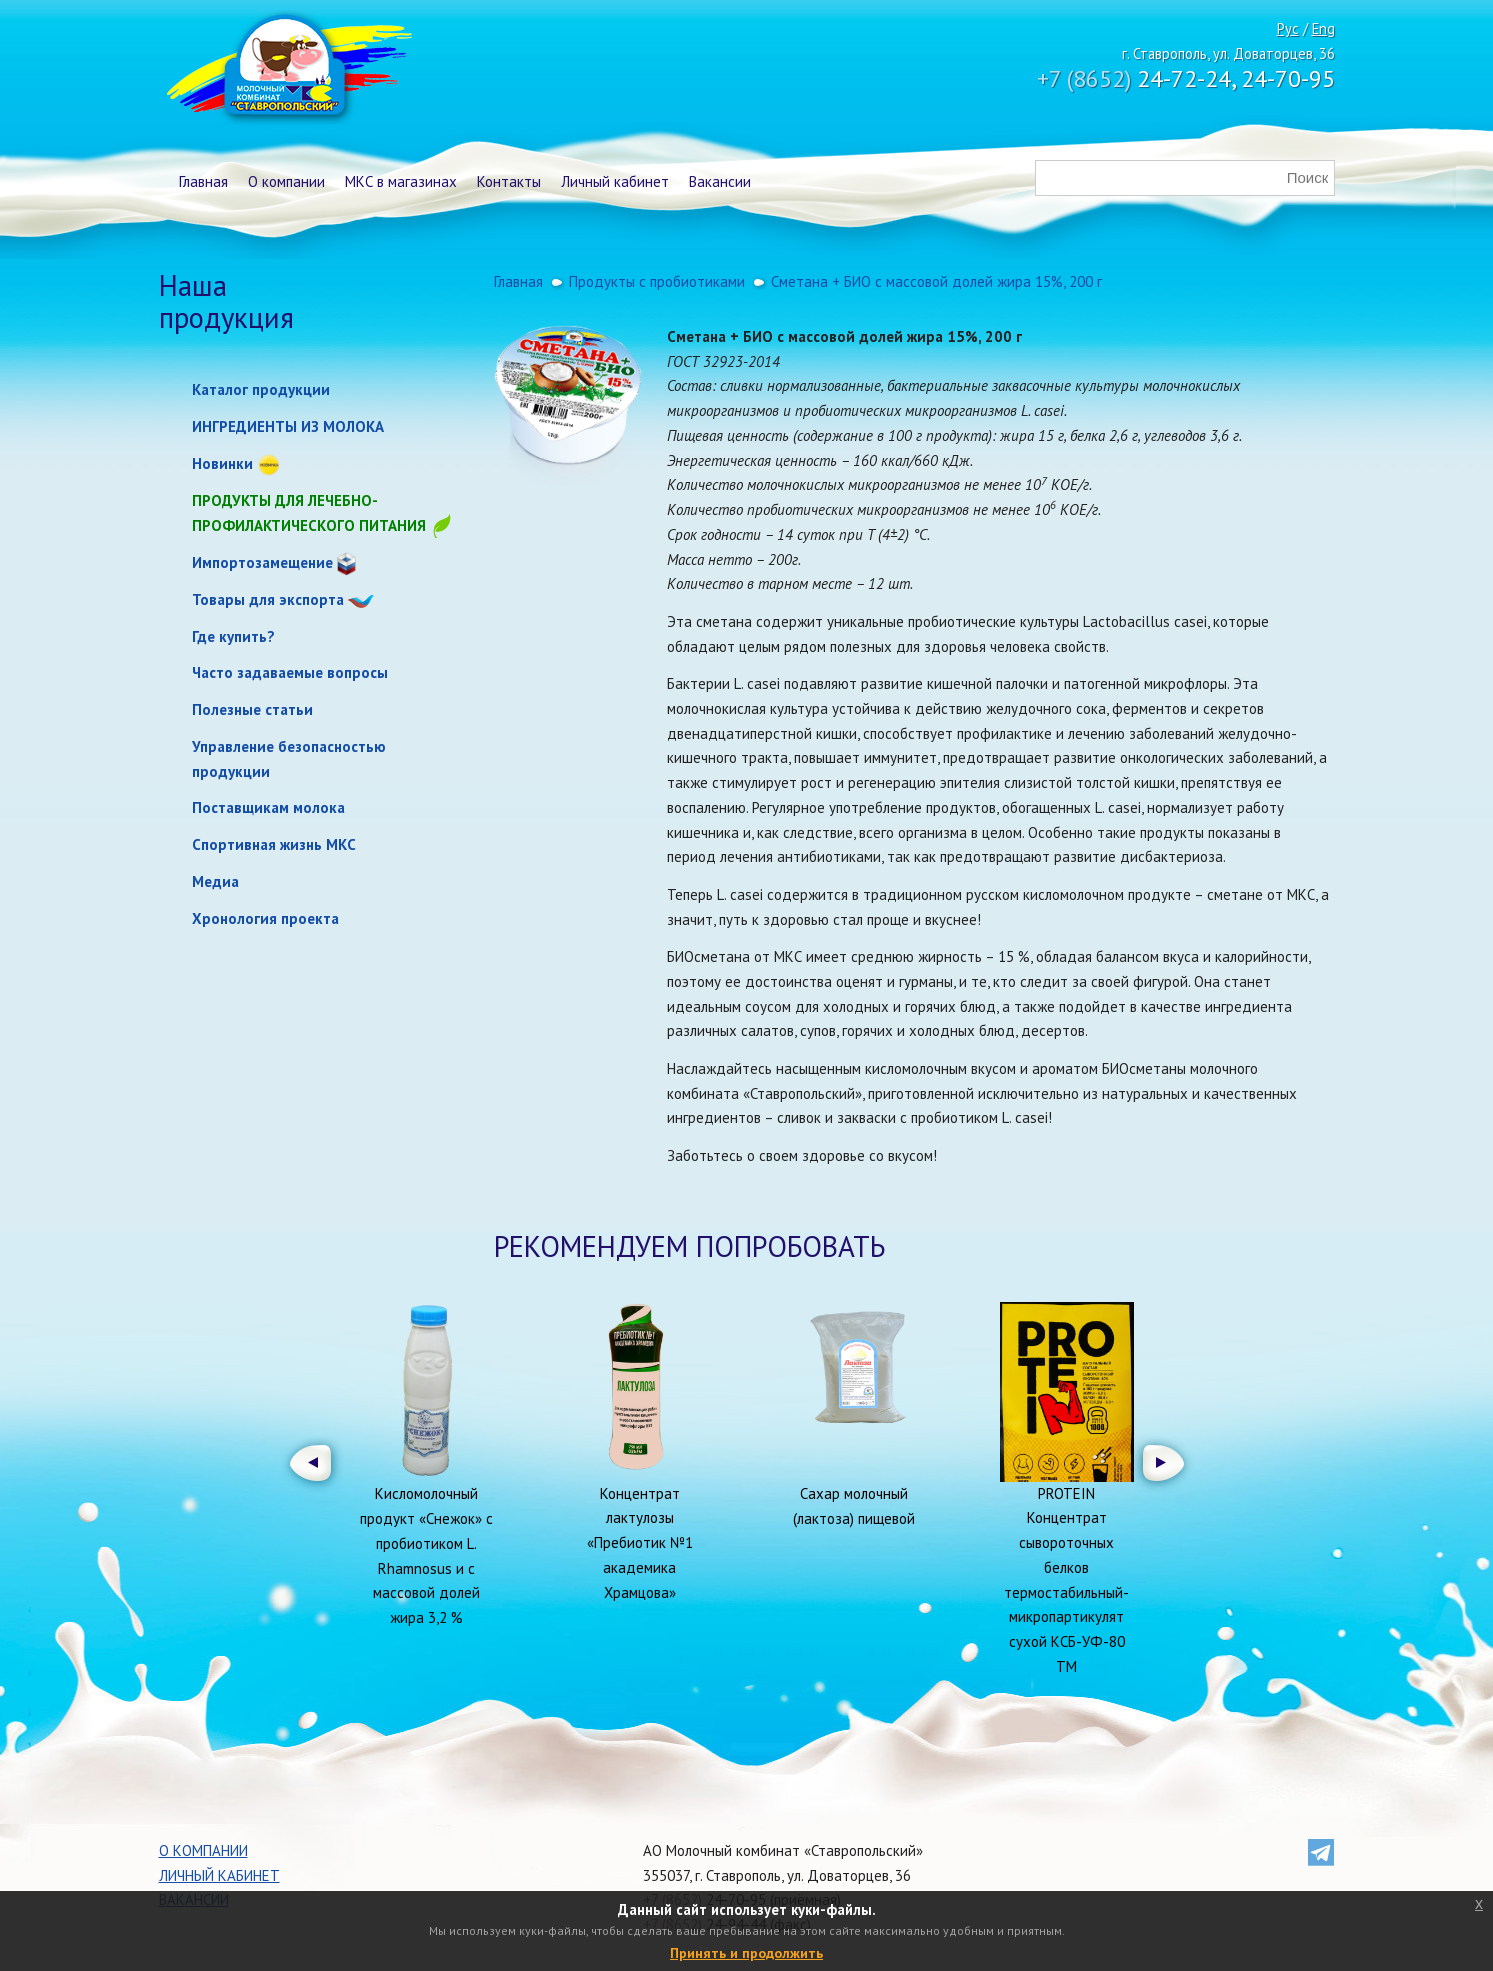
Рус (1288, 28)
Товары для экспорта (268, 599)
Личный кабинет (615, 181)
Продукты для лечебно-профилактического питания (323, 514)
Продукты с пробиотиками (657, 281)
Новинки (222, 463)
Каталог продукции (261, 389)
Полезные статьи (252, 709)
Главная (203, 181)
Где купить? (233, 636)
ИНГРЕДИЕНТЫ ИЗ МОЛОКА (288, 426)
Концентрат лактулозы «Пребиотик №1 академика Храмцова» (640, 1543)
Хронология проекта (265, 918)
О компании (286, 181)
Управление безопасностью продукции (289, 759)
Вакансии (720, 181)
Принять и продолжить (746, 1953)
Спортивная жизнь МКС (274, 844)
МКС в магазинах (401, 181)
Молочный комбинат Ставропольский (287, 70)
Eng (1323, 28)
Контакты (509, 181)
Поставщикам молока (268, 807)
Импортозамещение (262, 562)
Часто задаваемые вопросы (290, 672)
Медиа (215, 881)
